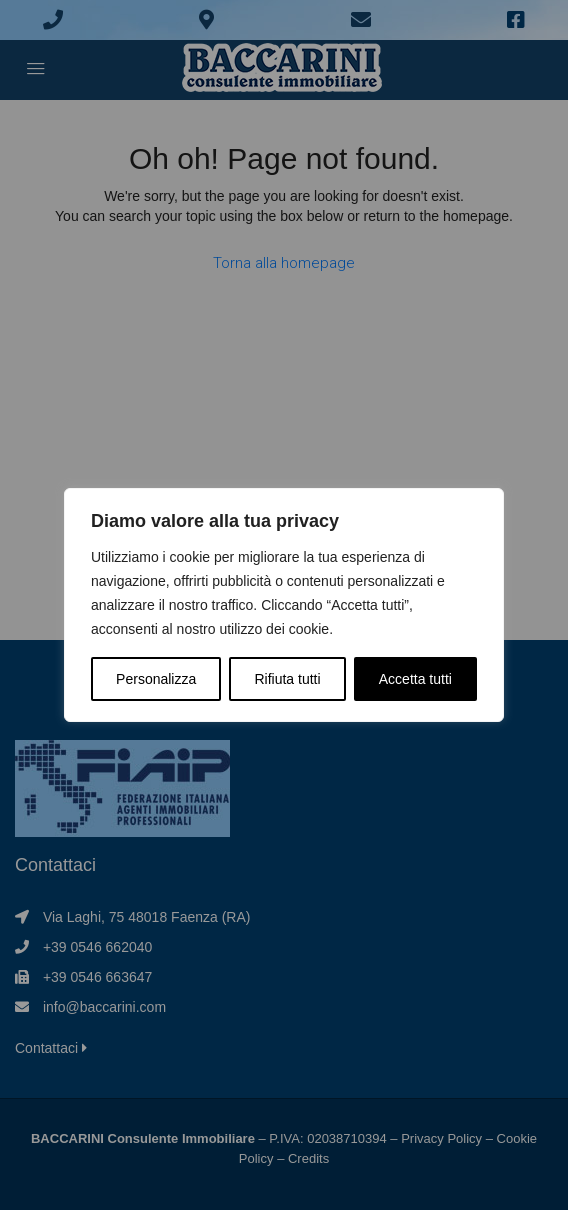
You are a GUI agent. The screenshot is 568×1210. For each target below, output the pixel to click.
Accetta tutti (415, 679)
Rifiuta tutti (287, 679)
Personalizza (156, 679)
